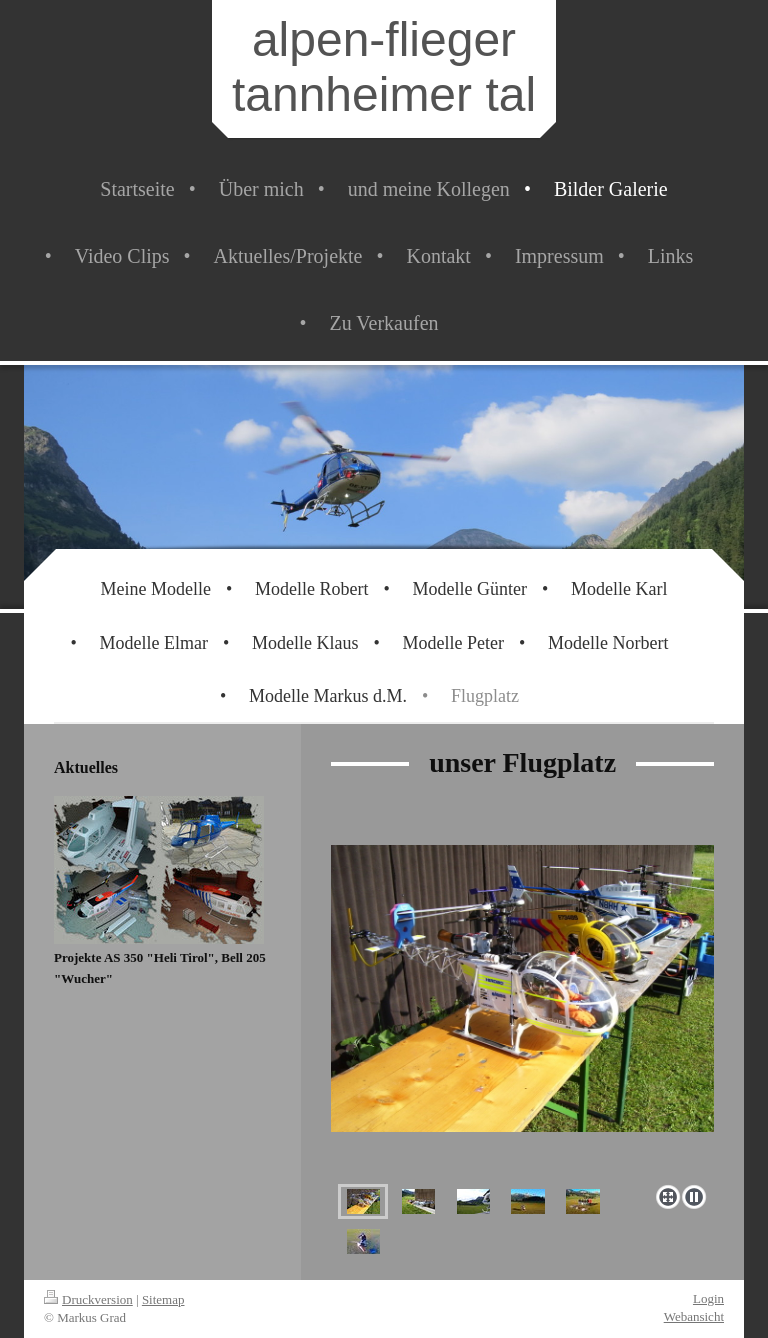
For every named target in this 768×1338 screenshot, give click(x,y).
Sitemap (163, 1299)
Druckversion (88, 1299)
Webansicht (694, 1316)
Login (708, 1298)
